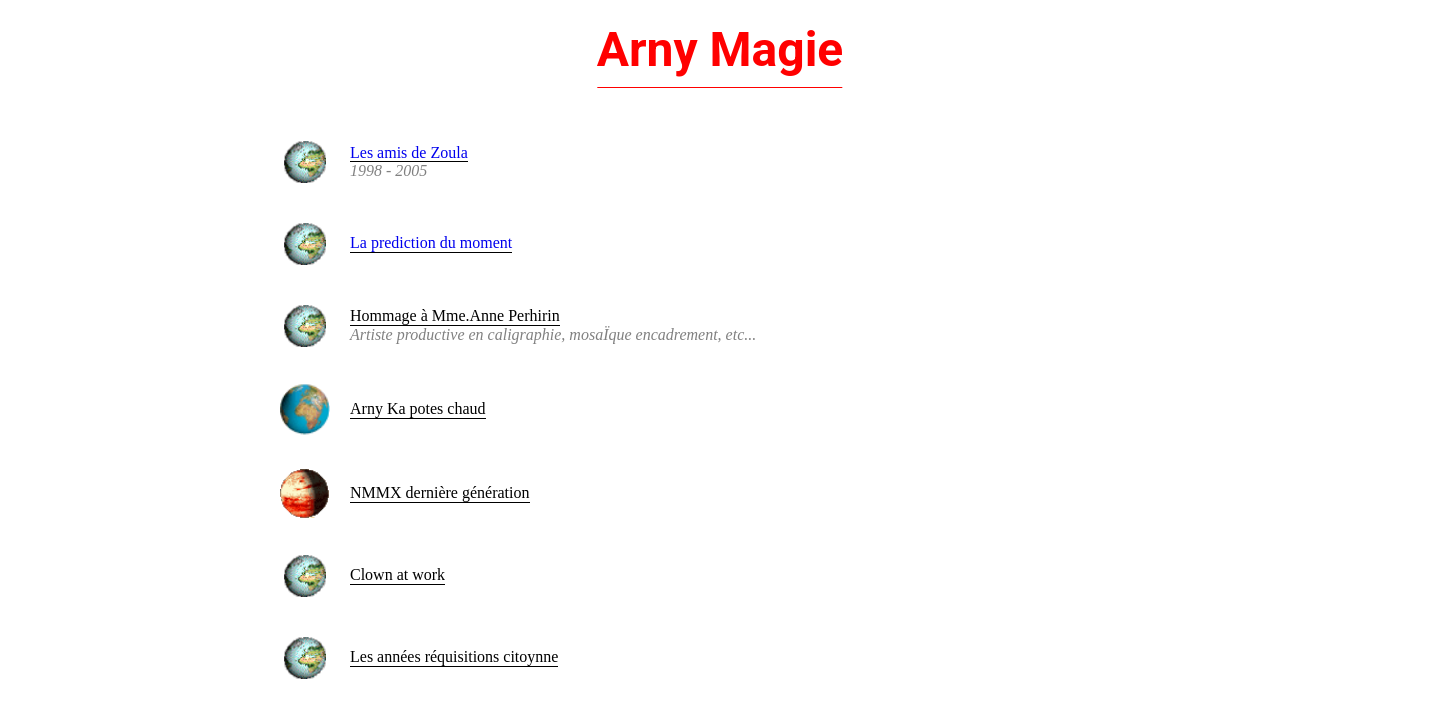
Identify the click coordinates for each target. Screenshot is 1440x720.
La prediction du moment (431, 242)
